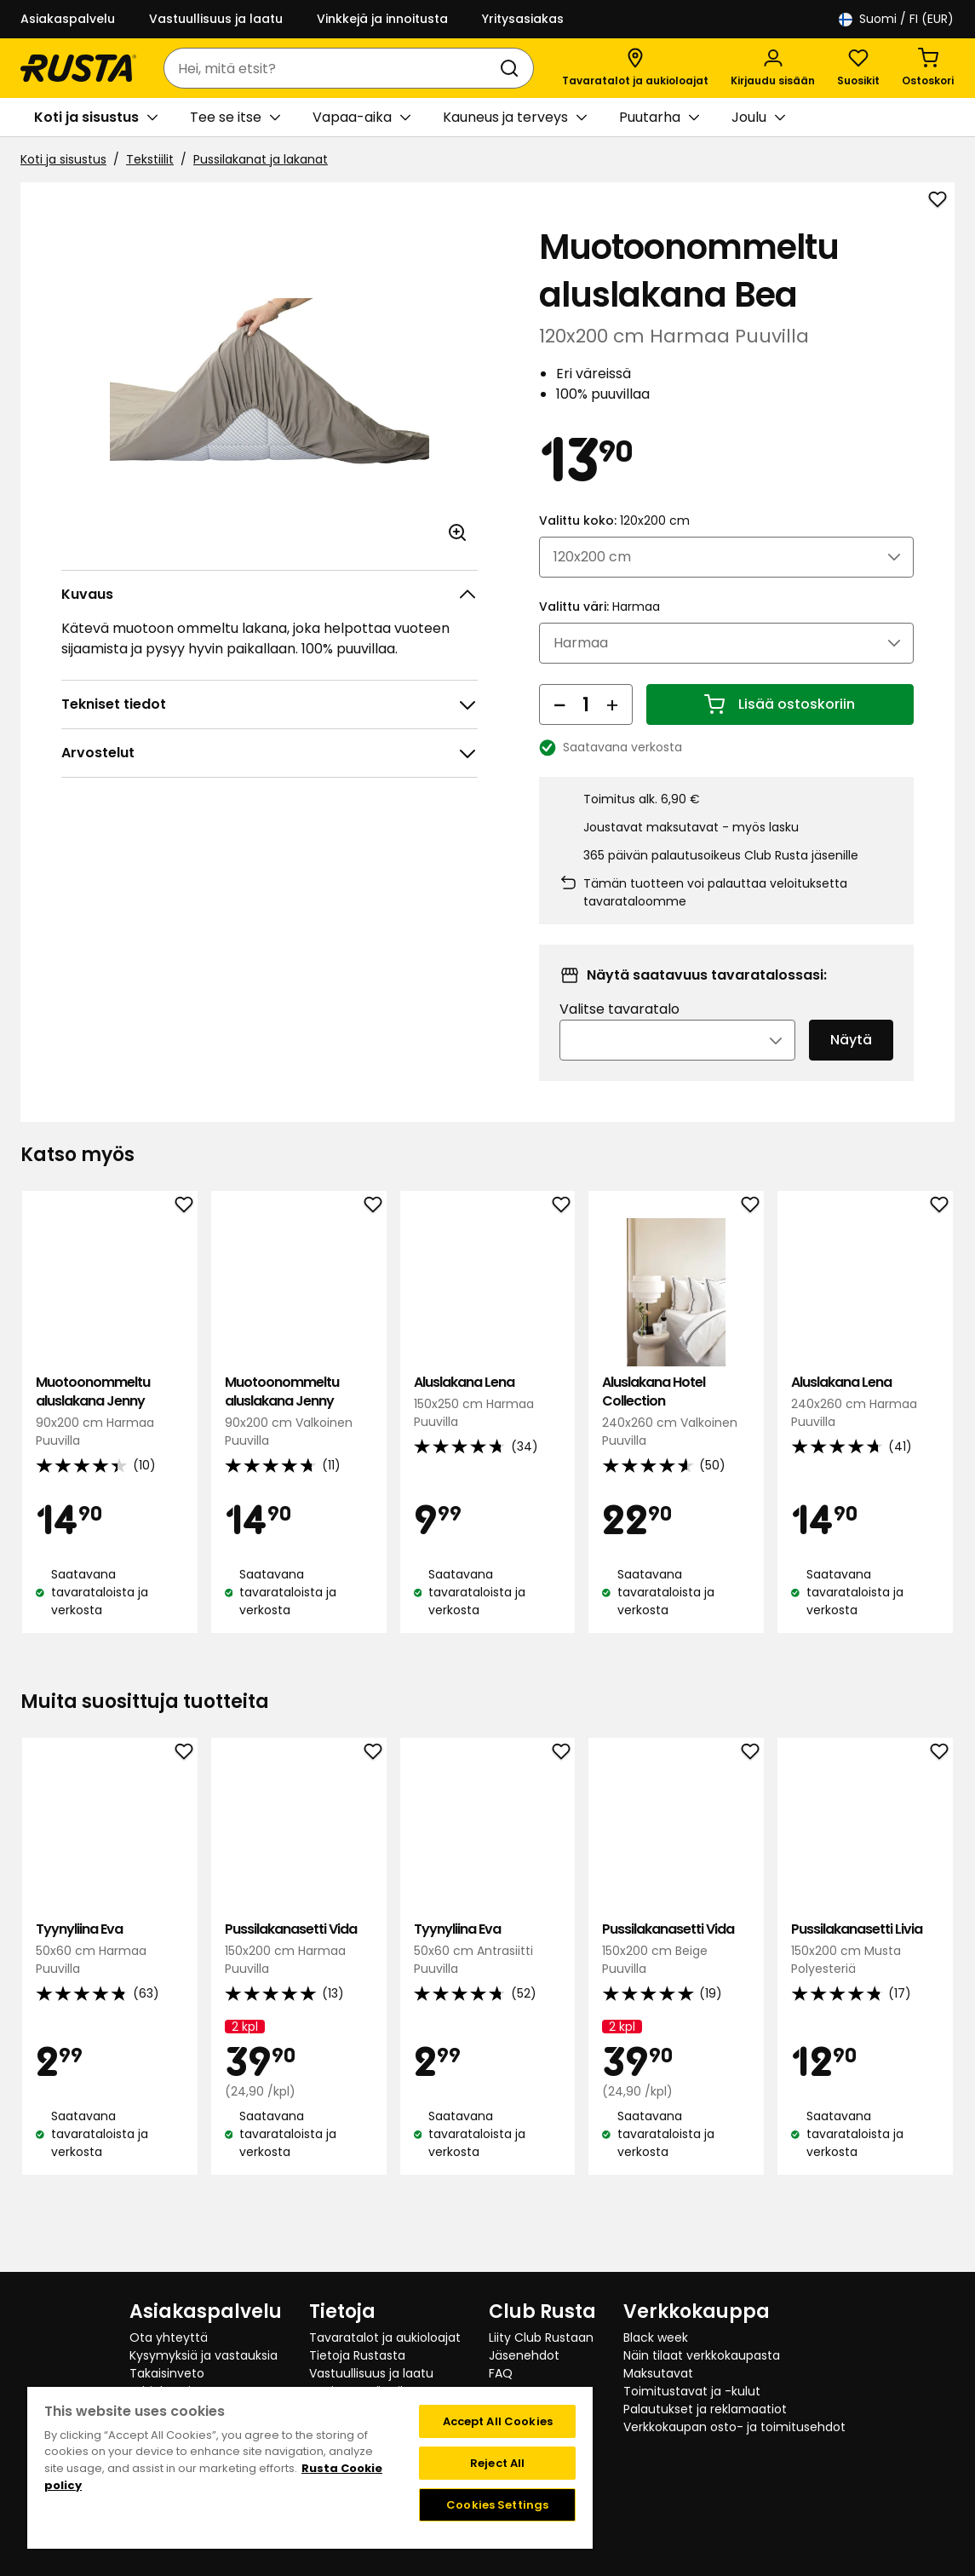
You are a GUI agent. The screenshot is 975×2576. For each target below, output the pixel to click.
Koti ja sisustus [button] (96, 117)
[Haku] (512, 68)
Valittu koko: (614, 543)
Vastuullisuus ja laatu (216, 18)
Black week (655, 2337)
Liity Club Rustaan (541, 2337)
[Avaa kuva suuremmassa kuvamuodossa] (457, 532)
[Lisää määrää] (612, 727)
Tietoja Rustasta (357, 2355)
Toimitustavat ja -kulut (691, 2391)
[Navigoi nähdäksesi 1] (477, 1690)
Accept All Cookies (498, 2421)
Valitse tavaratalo (619, 1033)
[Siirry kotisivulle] (78, 68)
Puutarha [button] (659, 117)
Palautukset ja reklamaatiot (705, 2409)
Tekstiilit (150, 159)
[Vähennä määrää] (559, 727)
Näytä (851, 1063)
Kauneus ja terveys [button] (515, 117)
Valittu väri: (599, 629)
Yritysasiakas (523, 18)
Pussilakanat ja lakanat (260, 159)
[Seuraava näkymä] (941, 1456)
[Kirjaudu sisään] (773, 68)
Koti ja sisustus (63, 159)
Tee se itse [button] (235, 117)
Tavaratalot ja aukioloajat (385, 2337)
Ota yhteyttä (168, 2337)
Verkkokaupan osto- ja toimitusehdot (734, 2426)
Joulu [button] (758, 117)
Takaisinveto (166, 2373)
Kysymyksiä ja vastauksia (203, 2355)
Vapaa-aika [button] (361, 117)
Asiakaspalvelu (67, 18)
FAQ (501, 2373)
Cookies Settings (497, 2505)
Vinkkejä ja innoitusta (382, 18)
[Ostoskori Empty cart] (928, 68)
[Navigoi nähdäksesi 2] (499, 1690)
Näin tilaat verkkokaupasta (701, 2355)
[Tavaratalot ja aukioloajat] (635, 68)
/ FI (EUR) (896, 19)
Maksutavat (658, 2373)
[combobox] (331, 68)
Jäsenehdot (524, 2355)
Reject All (497, 2463)
